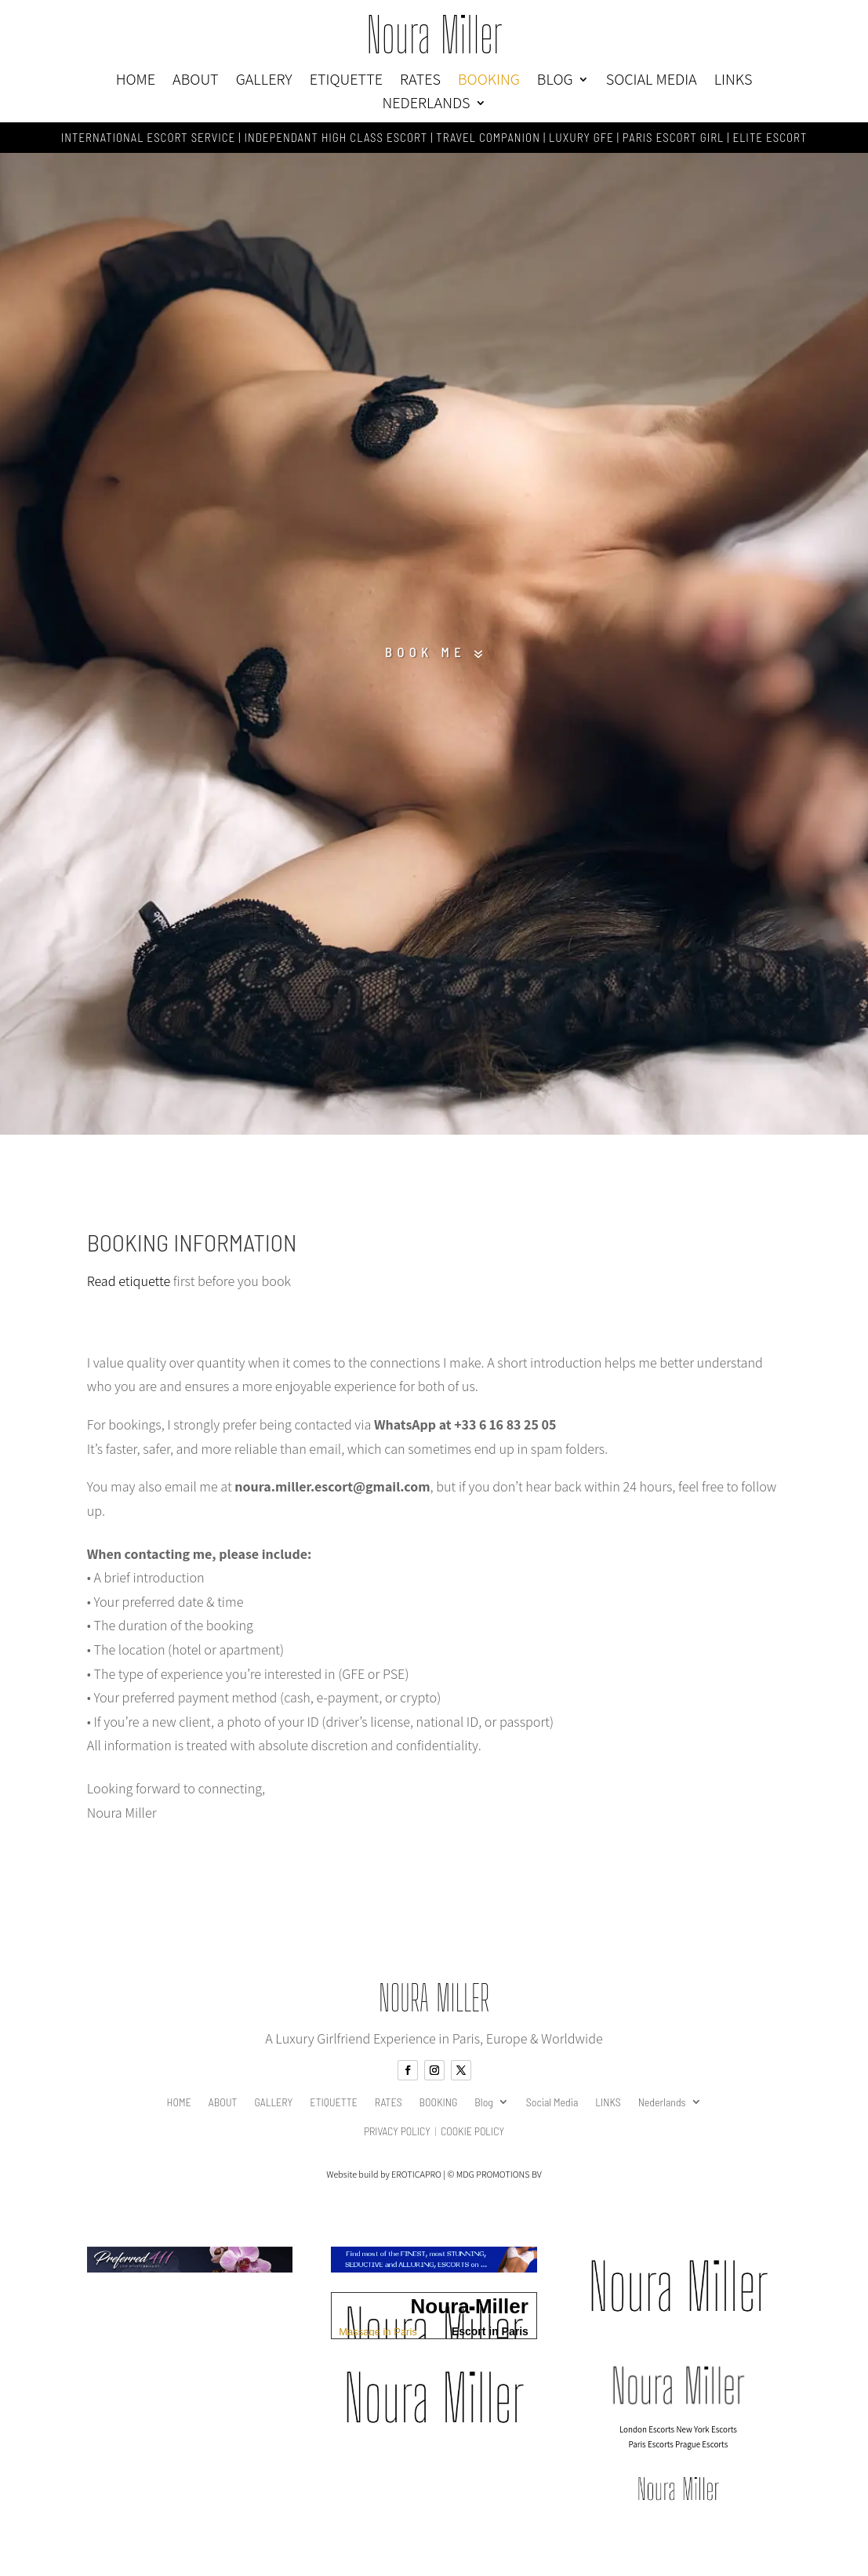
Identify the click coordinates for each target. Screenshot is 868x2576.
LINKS (733, 81)
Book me (423, 654)
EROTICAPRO (416, 2179)
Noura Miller (434, 35)
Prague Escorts (701, 2449)
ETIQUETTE (346, 81)
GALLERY (264, 81)
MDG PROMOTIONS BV (499, 2179)
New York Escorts (706, 2435)
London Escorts (646, 2435)
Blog (555, 81)
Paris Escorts (651, 2449)
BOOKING (489, 81)
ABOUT (196, 81)
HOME (135, 81)
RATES (420, 81)
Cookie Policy (472, 2136)
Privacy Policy (397, 2136)
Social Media (651, 81)
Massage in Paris (378, 2336)
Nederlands (426, 105)
